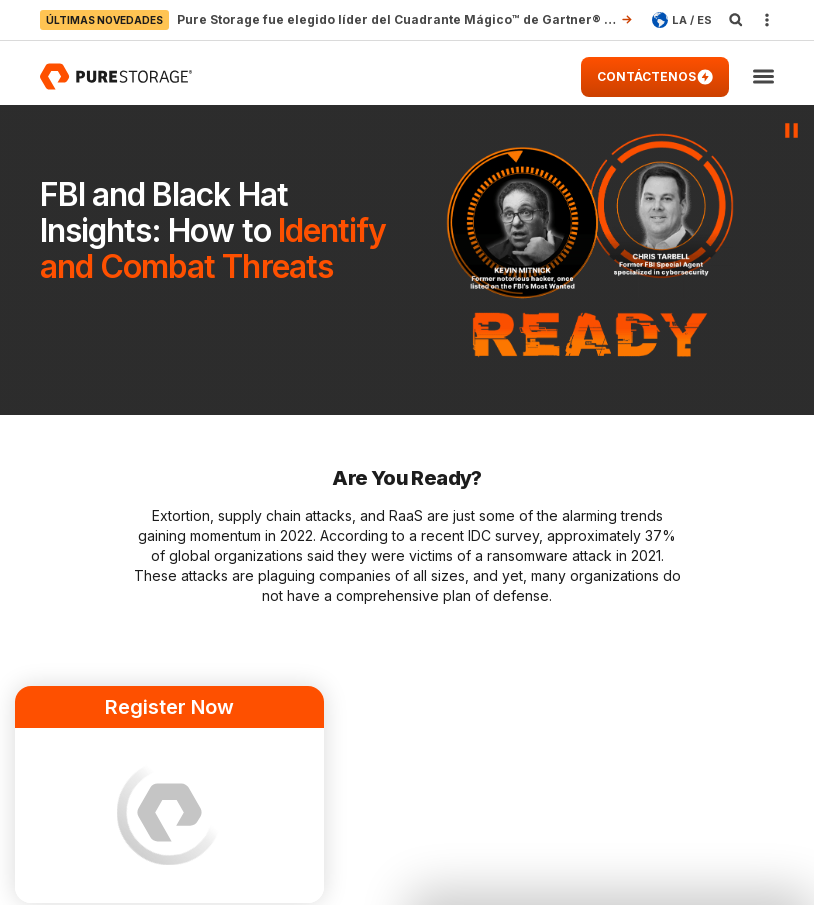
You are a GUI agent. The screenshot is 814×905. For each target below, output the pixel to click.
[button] (763, 77)
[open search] (736, 20)
